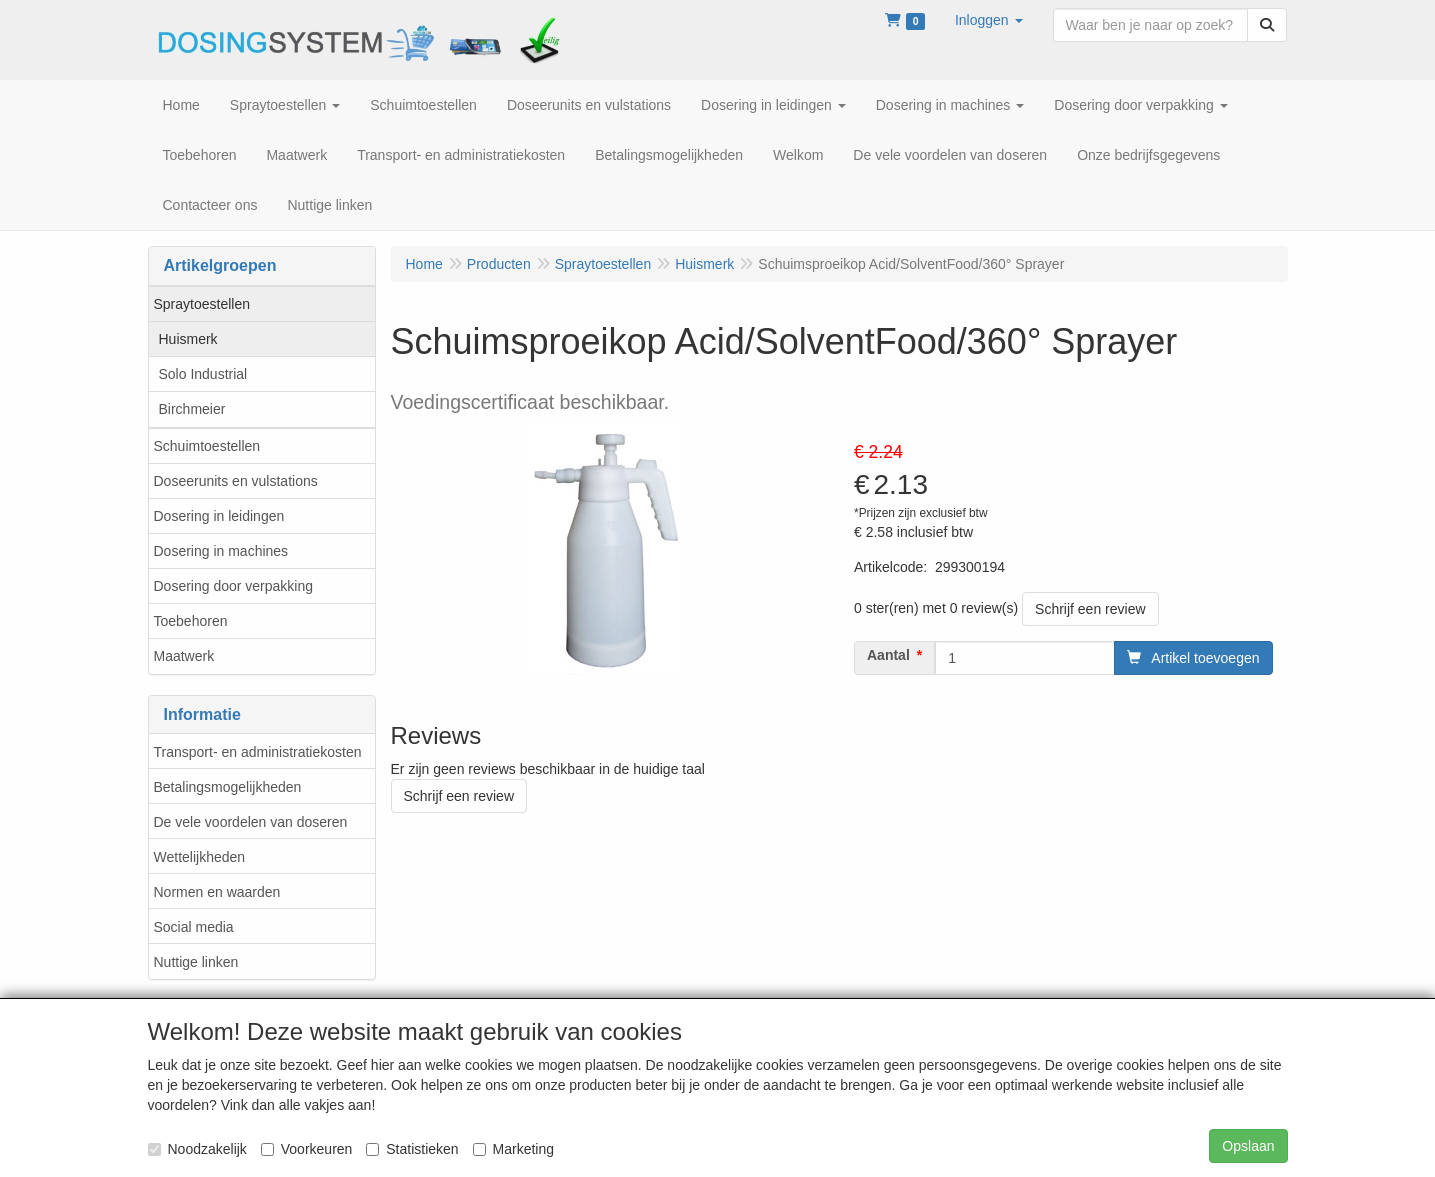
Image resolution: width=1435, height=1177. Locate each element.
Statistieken (412, 1149)
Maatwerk (184, 656)
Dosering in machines (221, 551)
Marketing (513, 1149)
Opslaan (1248, 1146)
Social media (194, 927)
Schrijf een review (1090, 609)
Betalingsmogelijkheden (228, 787)
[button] (989, 20)
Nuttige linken (196, 962)
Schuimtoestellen (207, 446)
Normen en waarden (217, 892)
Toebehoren (191, 621)
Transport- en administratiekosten (258, 752)
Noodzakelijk (197, 1149)
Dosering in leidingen (219, 516)
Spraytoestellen (202, 304)
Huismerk (188, 339)
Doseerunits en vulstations (236, 481)
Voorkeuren (307, 1149)
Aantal (888, 655)
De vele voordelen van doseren (251, 822)
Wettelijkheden (200, 857)
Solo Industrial (203, 374)
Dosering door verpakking (234, 586)
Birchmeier (192, 409)
